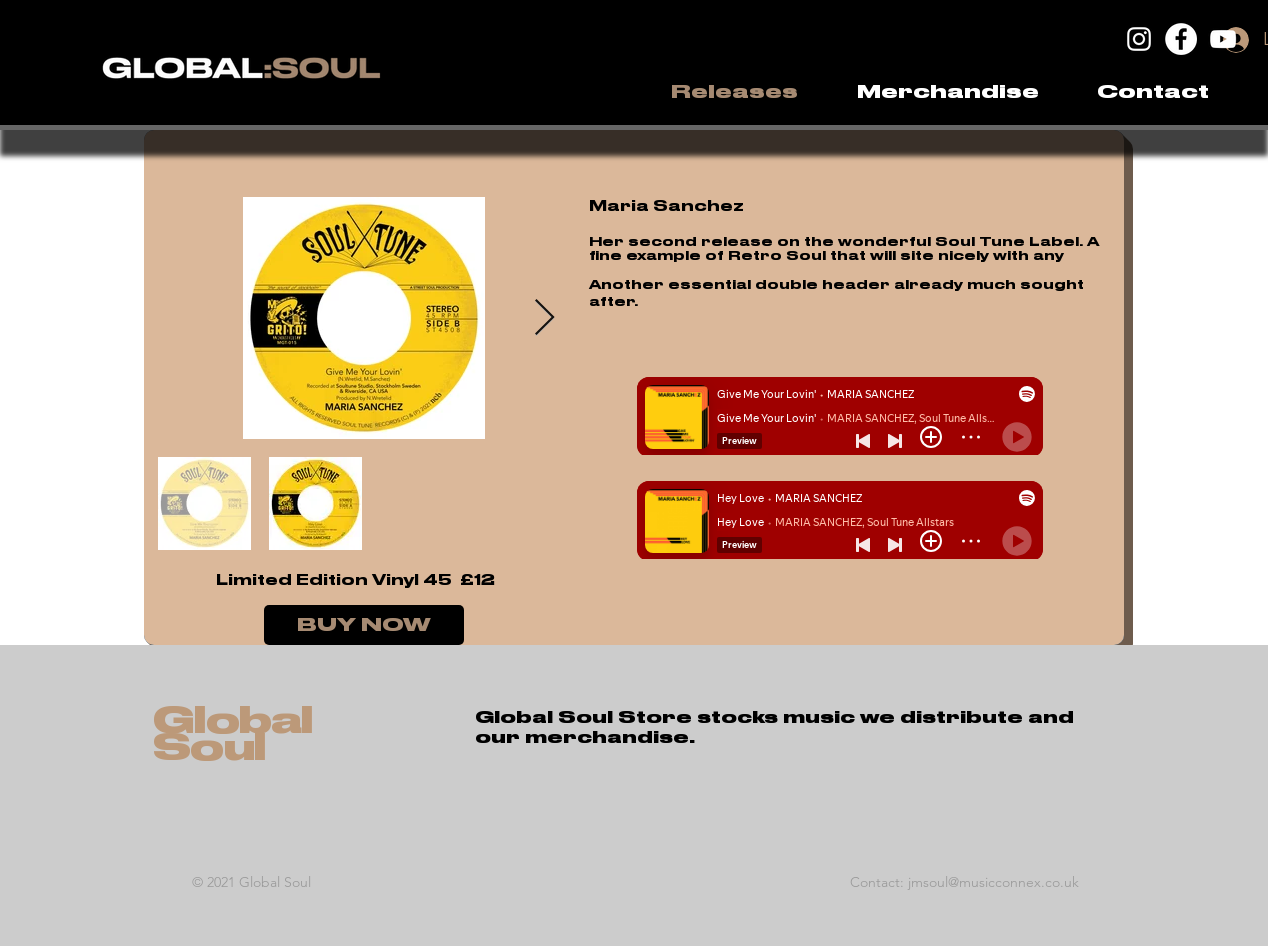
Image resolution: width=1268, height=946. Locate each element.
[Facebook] (1181, 39)
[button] (947, 92)
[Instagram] (1139, 39)
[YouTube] (1223, 39)
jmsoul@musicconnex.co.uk (993, 882)
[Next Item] (544, 318)
